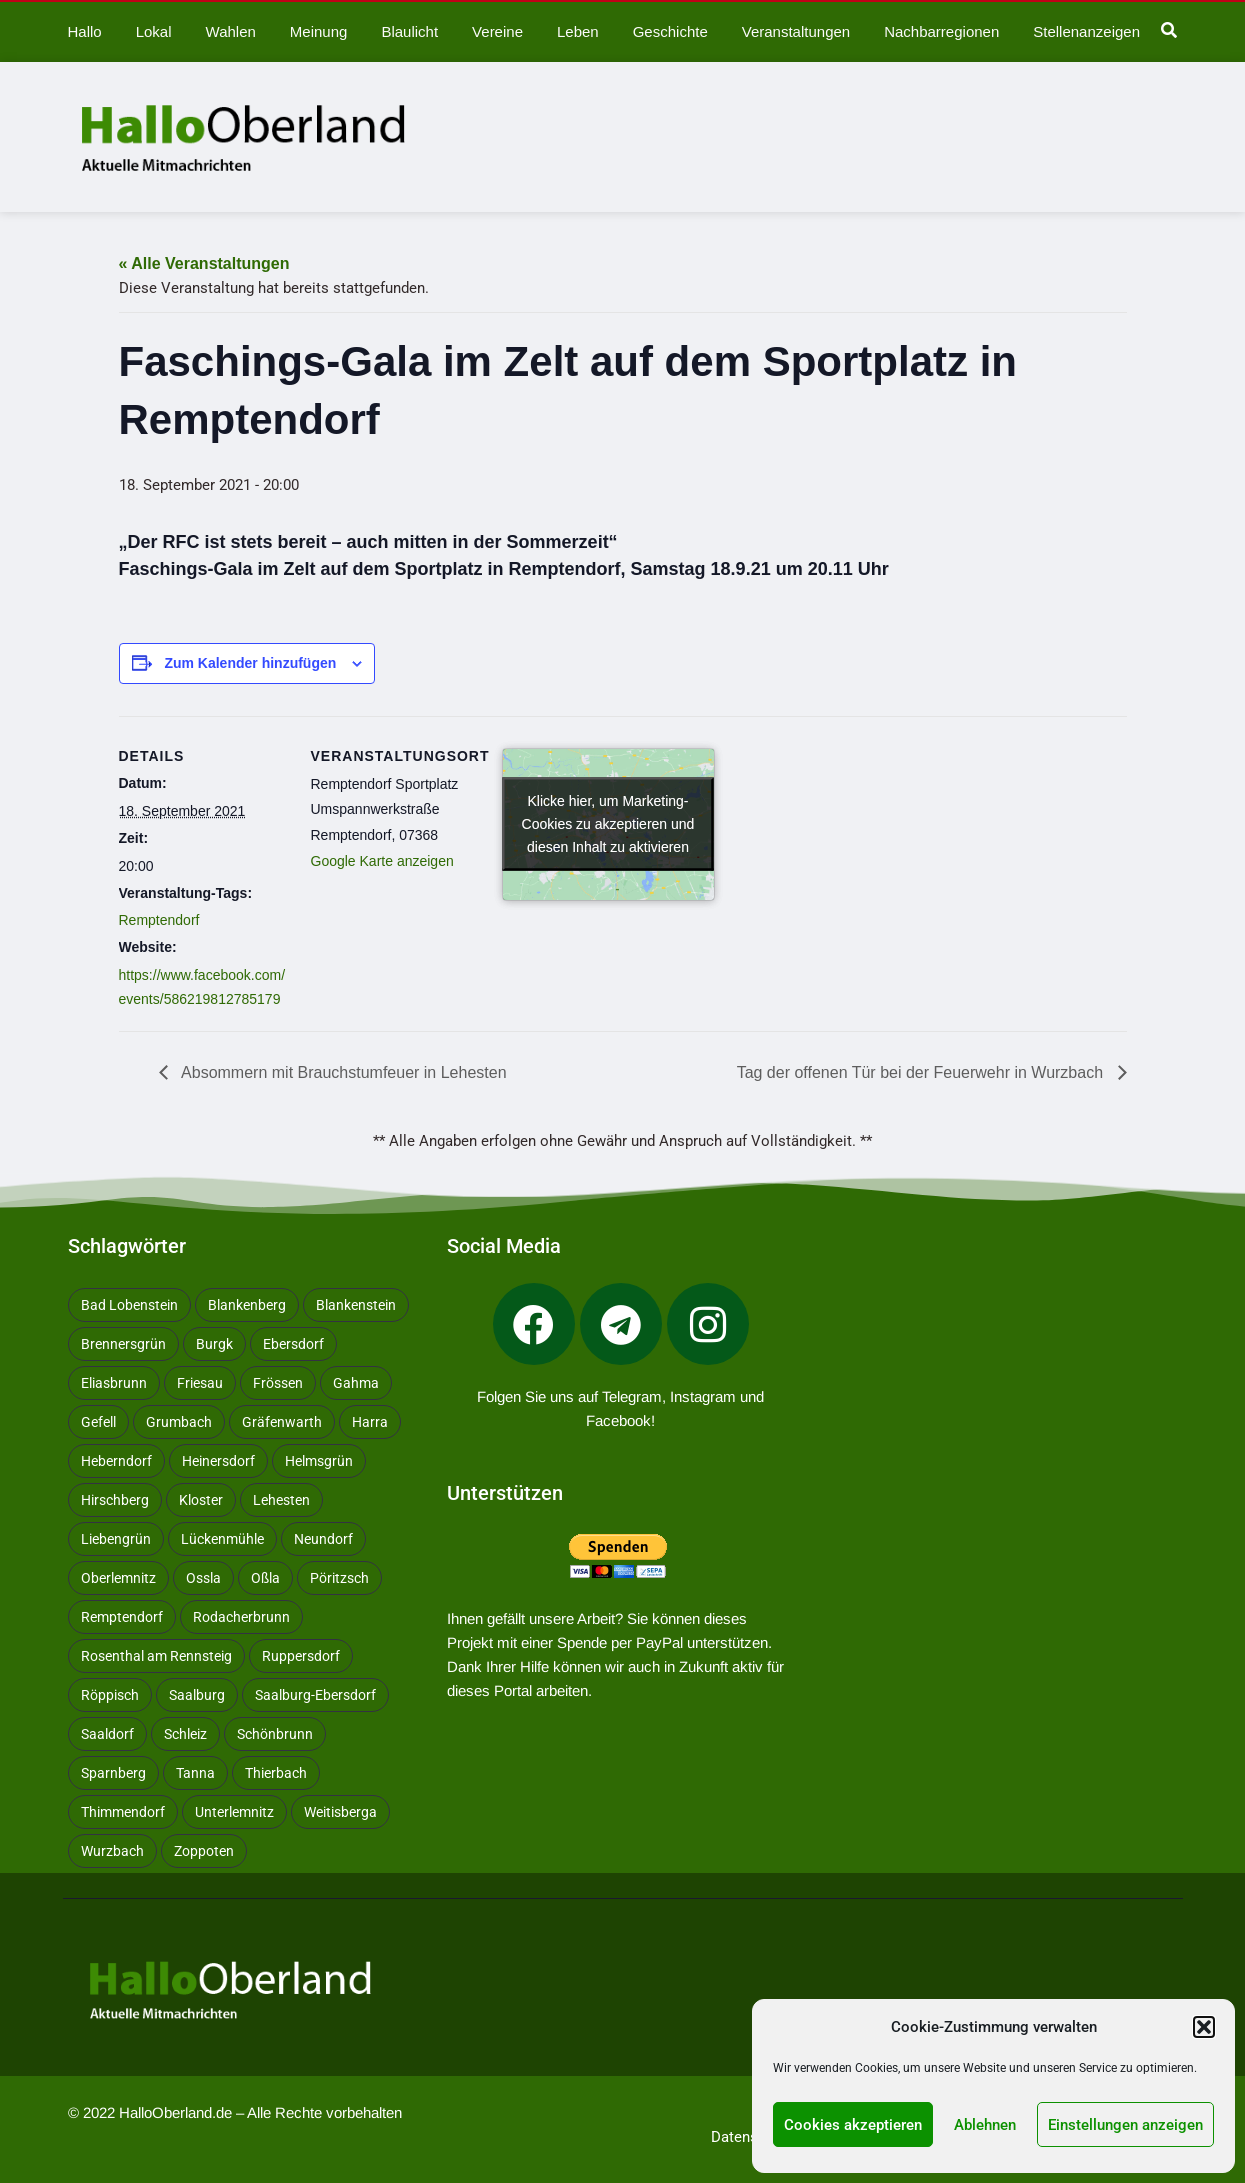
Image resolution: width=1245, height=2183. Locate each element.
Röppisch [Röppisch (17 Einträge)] (110, 1695)
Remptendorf (159, 920)
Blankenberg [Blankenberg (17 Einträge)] (247, 1305)
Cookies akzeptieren (853, 2125)
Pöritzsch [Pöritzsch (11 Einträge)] (339, 1578)
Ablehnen (985, 2125)
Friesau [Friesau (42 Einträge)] (200, 1383)
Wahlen (231, 31)
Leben (578, 31)
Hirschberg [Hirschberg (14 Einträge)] (115, 1500)
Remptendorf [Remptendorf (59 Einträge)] (122, 1617)
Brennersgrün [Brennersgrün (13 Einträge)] (123, 1344)
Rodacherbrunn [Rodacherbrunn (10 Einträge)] (241, 1617)
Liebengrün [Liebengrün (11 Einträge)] (116, 1539)
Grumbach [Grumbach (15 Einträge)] (179, 1422)
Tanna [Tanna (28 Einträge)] (195, 1773)
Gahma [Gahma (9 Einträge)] (356, 1383)
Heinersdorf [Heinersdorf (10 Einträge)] (218, 1461)
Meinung (319, 31)
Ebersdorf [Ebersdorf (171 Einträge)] (293, 1344)
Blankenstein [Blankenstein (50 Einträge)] (356, 1305)
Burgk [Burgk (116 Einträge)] (214, 1344)
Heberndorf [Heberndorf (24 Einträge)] (116, 1461)
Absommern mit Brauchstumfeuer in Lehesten (342, 1072)
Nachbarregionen (941, 31)
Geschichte (670, 31)
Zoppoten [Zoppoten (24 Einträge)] (204, 1851)
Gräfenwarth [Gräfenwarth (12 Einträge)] (282, 1422)
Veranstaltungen (796, 31)
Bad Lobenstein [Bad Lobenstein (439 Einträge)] (129, 1305)
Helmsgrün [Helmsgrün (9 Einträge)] (319, 1461)
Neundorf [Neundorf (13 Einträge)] (323, 1539)
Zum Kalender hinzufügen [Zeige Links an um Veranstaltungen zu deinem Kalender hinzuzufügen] (250, 663)
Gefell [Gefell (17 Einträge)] (98, 1422)
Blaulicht (409, 31)
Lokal (154, 31)
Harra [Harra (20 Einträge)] (370, 1422)
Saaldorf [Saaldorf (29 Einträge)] (107, 1734)
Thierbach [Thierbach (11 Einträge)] (276, 1773)
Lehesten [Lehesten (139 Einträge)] (281, 1500)
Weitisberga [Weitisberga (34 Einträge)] (340, 1812)
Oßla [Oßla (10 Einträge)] (265, 1578)
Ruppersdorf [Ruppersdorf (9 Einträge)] (301, 1656)
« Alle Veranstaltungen (204, 263)
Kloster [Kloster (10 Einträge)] (201, 1500)
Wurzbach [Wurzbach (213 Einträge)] (112, 1851)
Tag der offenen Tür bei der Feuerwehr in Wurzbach (922, 1072)
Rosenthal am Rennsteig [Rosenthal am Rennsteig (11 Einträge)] (156, 1656)
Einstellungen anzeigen (1125, 2125)
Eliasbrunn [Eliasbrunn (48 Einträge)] (114, 1383)
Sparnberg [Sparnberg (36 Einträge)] (113, 1773)
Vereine (497, 31)
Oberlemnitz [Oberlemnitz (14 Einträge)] (118, 1578)
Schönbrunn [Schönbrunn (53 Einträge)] (275, 1734)
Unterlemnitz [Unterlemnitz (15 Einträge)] (234, 1812)
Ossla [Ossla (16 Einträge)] (203, 1578)
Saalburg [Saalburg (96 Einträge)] (197, 1695)
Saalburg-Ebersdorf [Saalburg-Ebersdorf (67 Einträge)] (315, 1695)
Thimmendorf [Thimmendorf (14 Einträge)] (123, 1812)
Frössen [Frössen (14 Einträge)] (278, 1383)
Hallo (85, 31)
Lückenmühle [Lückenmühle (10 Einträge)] (222, 1539)
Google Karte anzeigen (382, 861)
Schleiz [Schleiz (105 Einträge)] (185, 1734)
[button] (1204, 2027)
